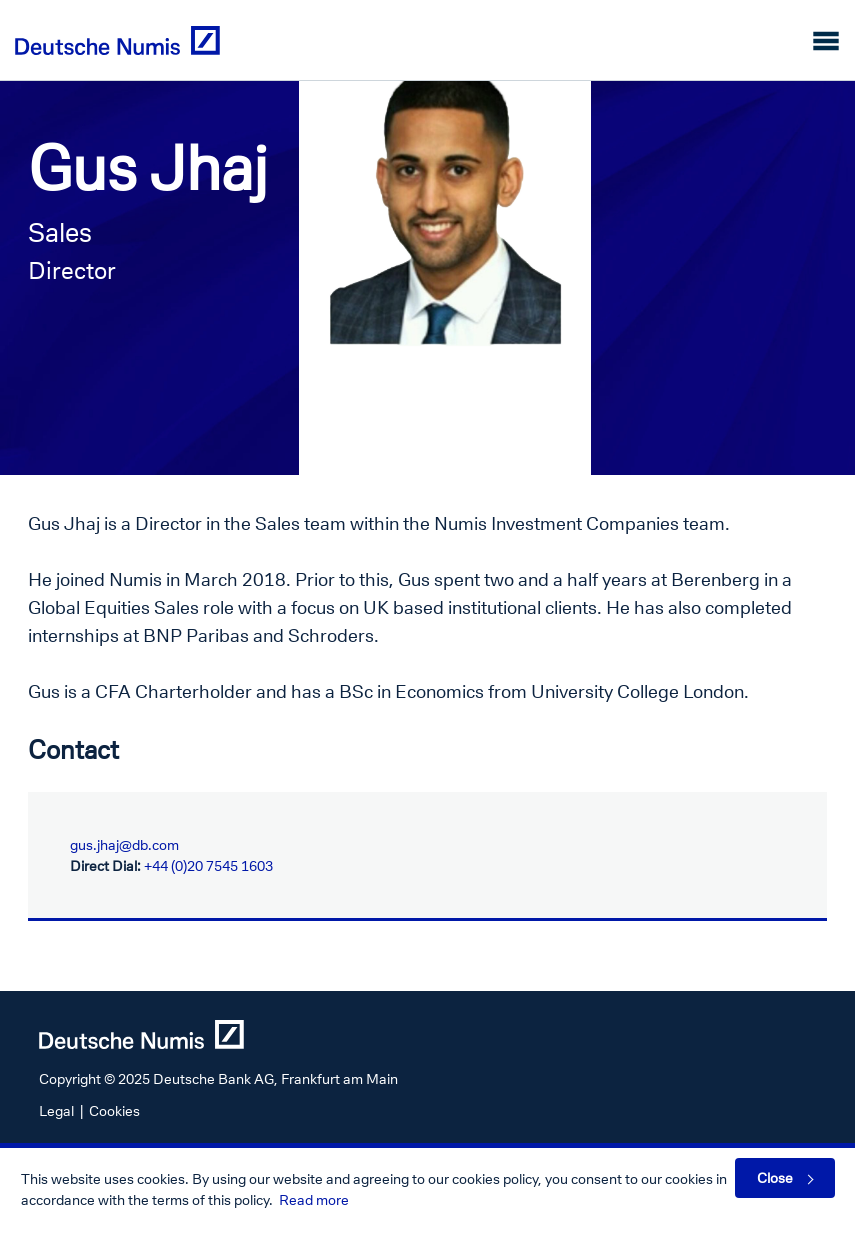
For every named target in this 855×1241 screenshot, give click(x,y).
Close (775, 1177)
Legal (56, 1110)
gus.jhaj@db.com (124, 844)
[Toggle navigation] (826, 40)
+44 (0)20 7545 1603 (208, 865)
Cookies (114, 1110)
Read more (314, 1199)
